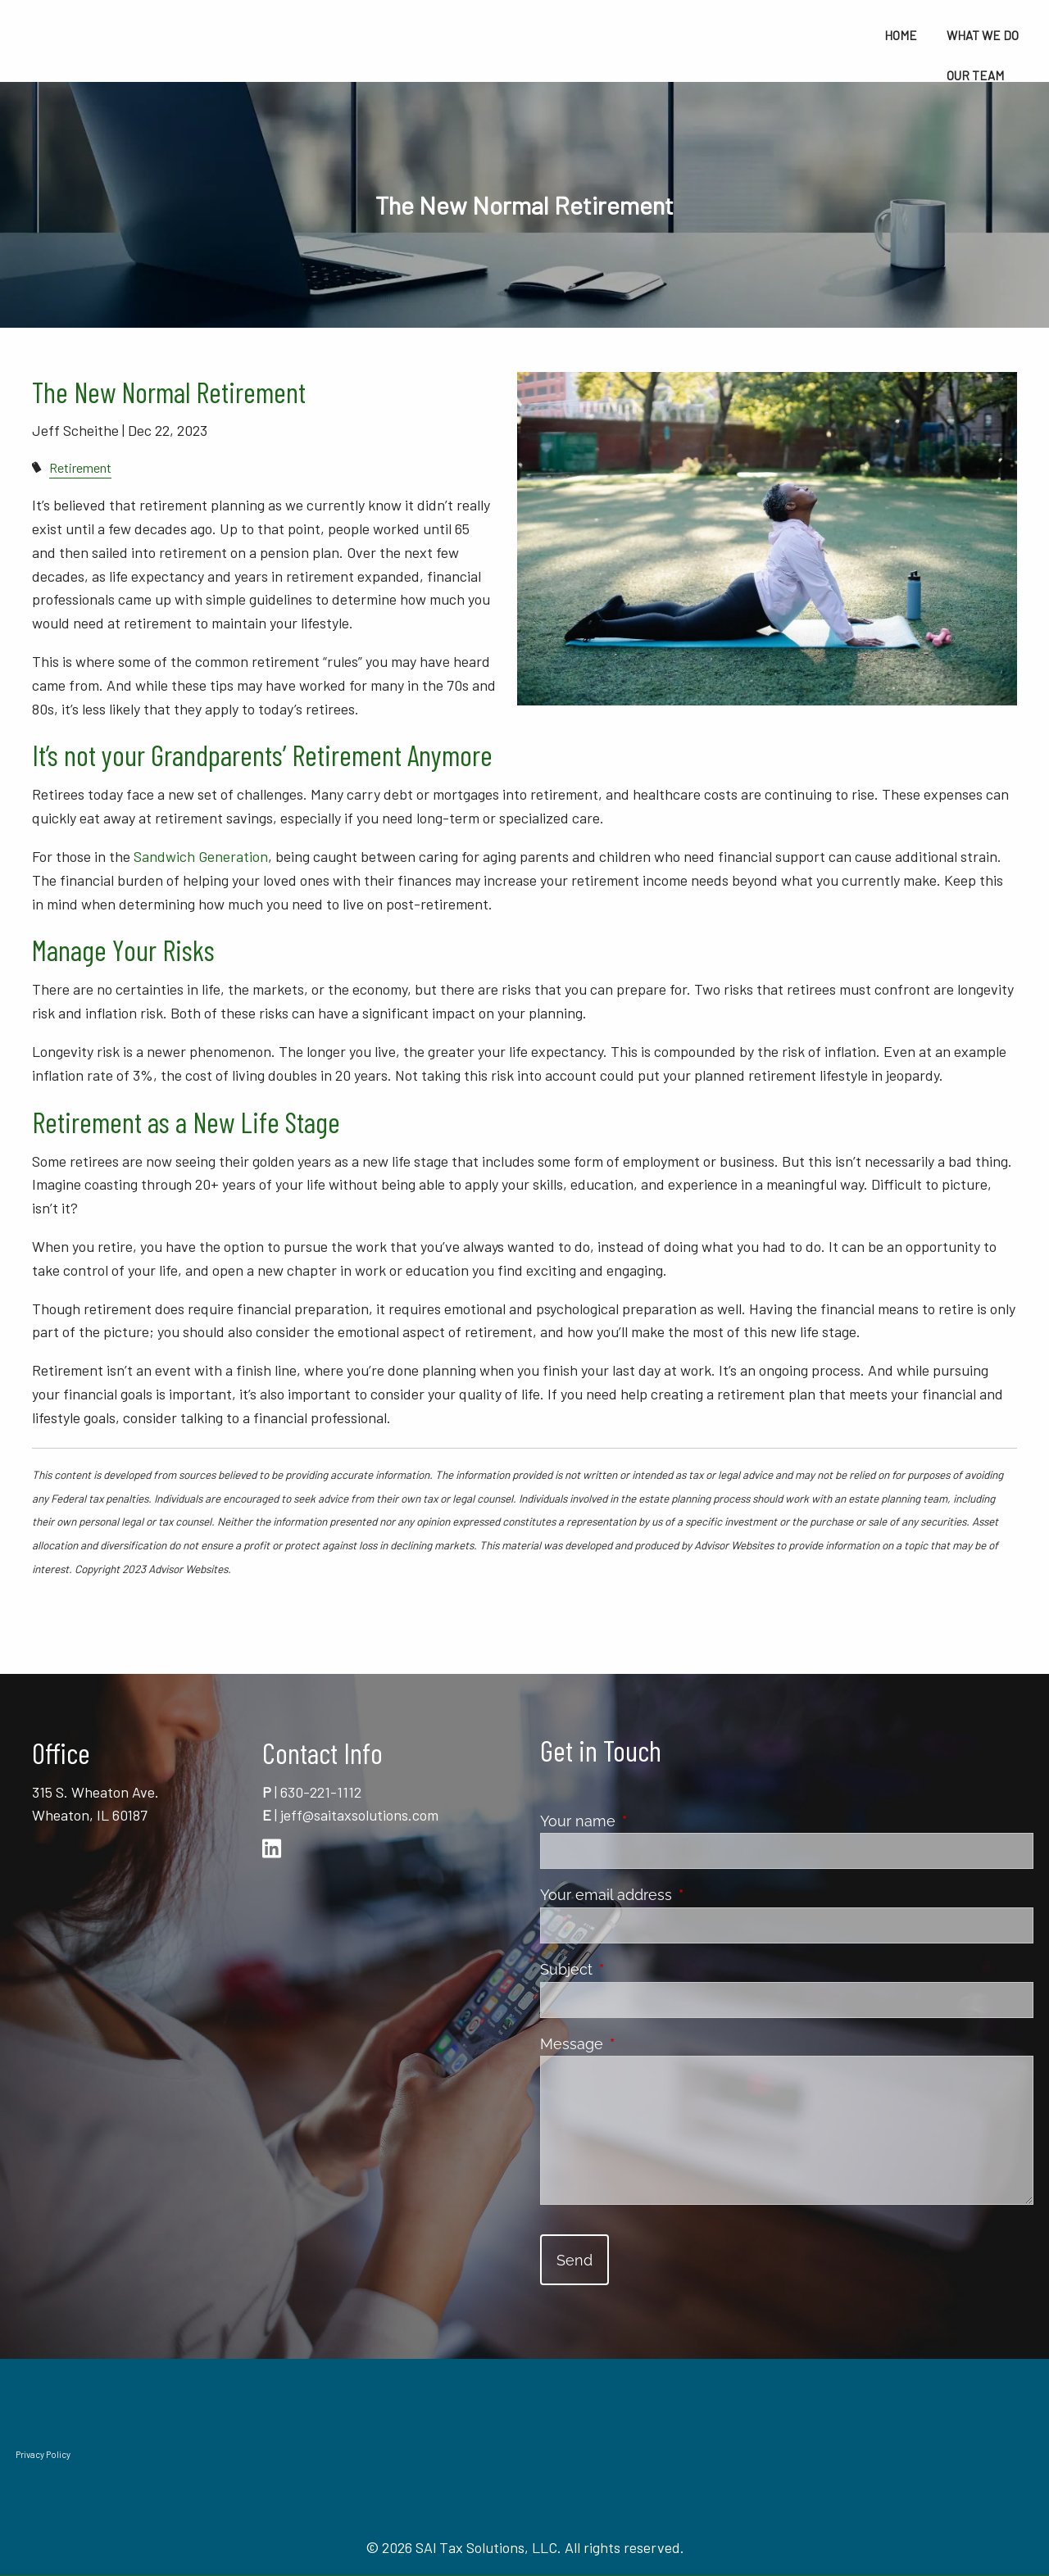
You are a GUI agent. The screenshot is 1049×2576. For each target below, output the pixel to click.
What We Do (983, 35)
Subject (639, 1969)
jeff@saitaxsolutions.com (359, 1815)
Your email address (679, 1894)
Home (900, 35)
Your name (650, 1821)
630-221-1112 (320, 1792)
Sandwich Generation (201, 856)
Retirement (80, 467)
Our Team (975, 75)
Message (644, 2043)
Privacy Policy (43, 2454)
